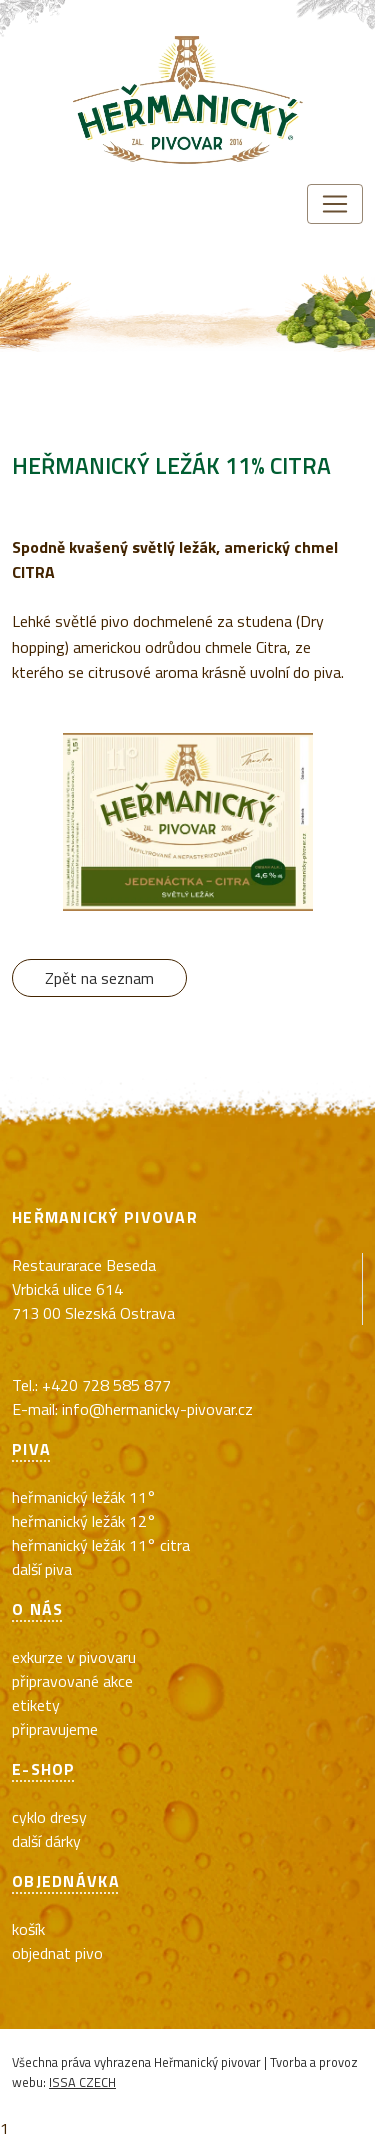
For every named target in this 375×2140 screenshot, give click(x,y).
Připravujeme (55, 1729)
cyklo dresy (49, 1817)
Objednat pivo (57, 1953)
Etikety (36, 1705)
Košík (28, 1929)
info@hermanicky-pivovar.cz (157, 1409)
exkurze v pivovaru (74, 1657)
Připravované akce (72, 1681)
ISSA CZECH (82, 2082)
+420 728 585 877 (106, 1385)
